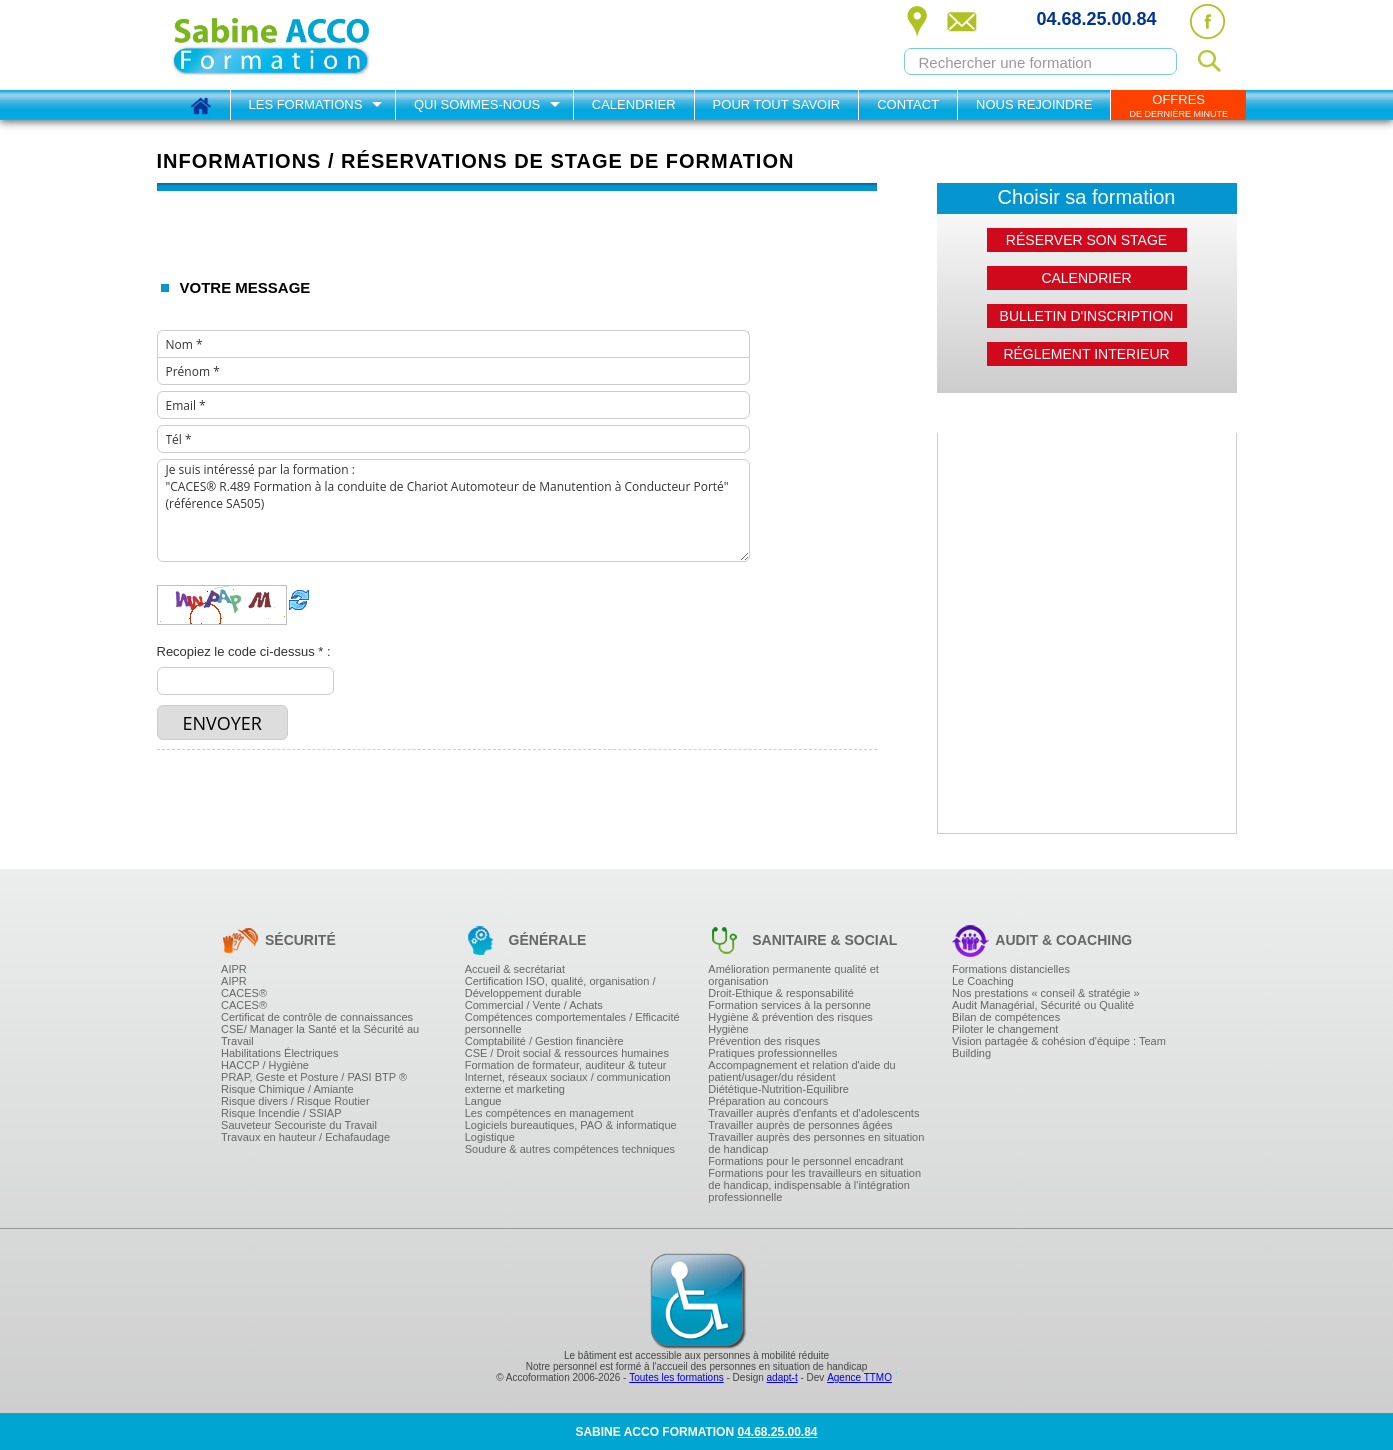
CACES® (244, 993)
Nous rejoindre (1034, 104)
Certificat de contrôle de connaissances (317, 1017)
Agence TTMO (859, 1377)
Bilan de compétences (1006, 1017)
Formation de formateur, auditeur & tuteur (566, 1065)
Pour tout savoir (777, 104)
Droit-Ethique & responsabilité (781, 993)
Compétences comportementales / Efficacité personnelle (572, 1023)
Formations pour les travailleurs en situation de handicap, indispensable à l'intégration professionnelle (814, 1185)
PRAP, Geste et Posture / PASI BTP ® (314, 1077)
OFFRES (1178, 105)
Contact (908, 104)
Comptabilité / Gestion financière (544, 1041)
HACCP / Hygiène (265, 1065)
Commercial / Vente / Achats (534, 1005)
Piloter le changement (1005, 1029)
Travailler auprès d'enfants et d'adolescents (813, 1113)
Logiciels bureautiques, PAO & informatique (571, 1125)
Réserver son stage (1086, 240)
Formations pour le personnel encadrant (805, 1161)
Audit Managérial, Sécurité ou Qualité (1043, 1005)
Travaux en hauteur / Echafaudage (305, 1137)
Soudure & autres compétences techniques (570, 1149)
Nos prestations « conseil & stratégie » (1046, 993)
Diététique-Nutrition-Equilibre (778, 1089)
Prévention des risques (764, 1041)
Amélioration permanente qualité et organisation (793, 975)
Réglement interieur (1086, 354)
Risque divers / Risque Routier (295, 1101)
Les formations (306, 104)
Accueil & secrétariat (515, 969)
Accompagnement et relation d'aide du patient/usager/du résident (801, 1071)
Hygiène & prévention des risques (790, 1017)
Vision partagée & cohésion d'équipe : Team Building (1059, 1047)
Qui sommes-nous (477, 104)
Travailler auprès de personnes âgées (800, 1125)
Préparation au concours (768, 1101)
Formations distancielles (1011, 969)
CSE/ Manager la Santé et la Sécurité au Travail (320, 1035)
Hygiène (728, 1029)
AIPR (234, 969)
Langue (483, 1101)
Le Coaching (983, 981)
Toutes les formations (676, 1377)
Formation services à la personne (789, 1005)
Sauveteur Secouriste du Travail (299, 1125)
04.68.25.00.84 (1096, 19)
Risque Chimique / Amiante (287, 1089)
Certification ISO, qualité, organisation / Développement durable (560, 987)
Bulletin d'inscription (1087, 316)
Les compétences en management (549, 1113)
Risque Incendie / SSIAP (281, 1113)
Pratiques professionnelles (772, 1053)
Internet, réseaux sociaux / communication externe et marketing (568, 1083)
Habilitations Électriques (279, 1053)
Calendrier (634, 104)
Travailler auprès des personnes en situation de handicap (816, 1143)
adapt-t (782, 1377)
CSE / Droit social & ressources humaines (567, 1053)
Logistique (490, 1137)
